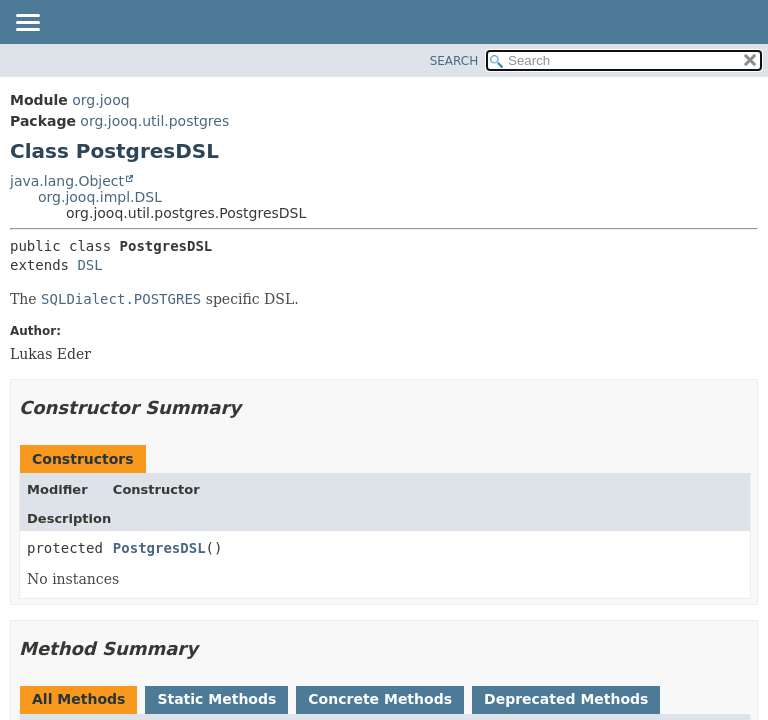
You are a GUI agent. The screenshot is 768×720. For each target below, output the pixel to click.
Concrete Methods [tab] (380, 699)
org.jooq (100, 100)
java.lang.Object (67, 181)
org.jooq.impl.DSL (100, 197)
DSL (89, 265)
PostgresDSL (159, 548)
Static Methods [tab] (216, 699)
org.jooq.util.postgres (154, 121)
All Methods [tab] (78, 699)
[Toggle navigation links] (27, 24)
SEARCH (454, 61)
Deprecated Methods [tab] (566, 699)
